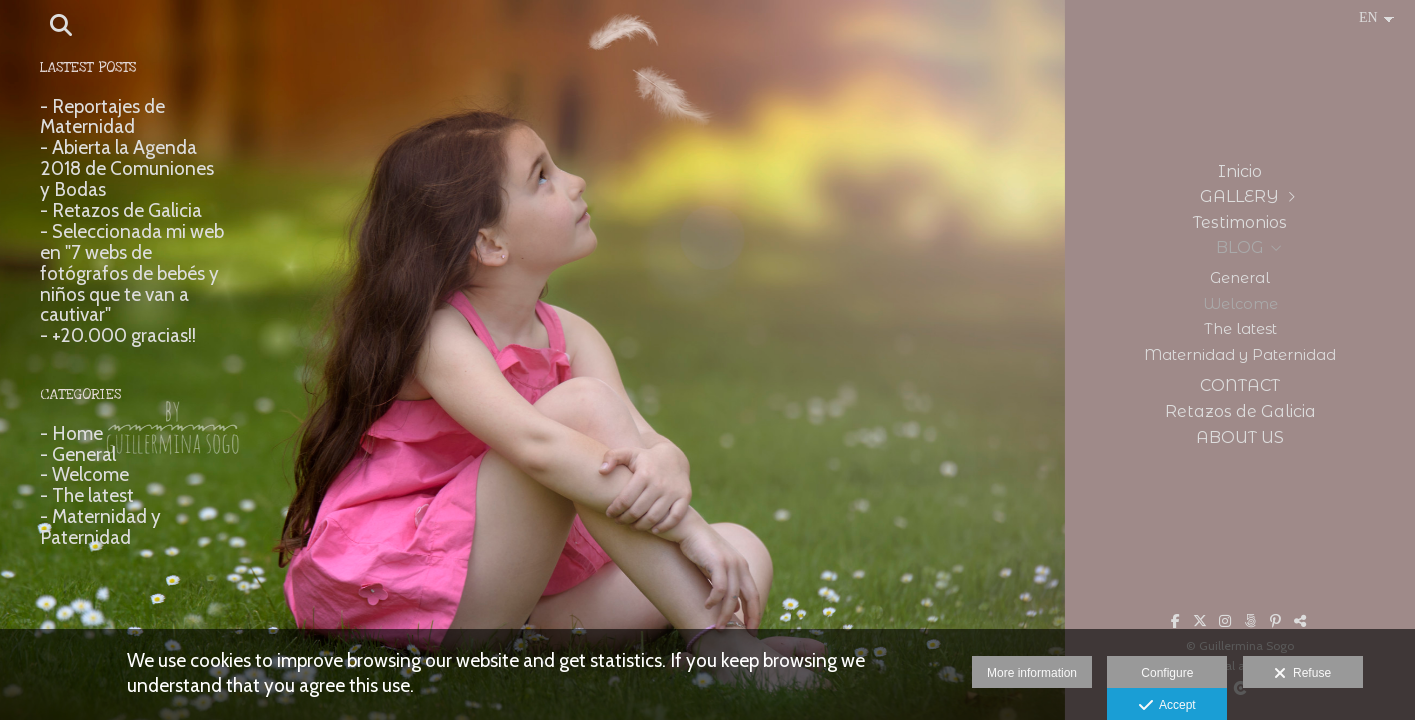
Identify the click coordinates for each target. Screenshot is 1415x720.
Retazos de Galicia (1240, 411)
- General (78, 454)
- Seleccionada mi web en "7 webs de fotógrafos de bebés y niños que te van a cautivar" (132, 273)
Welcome (1240, 304)
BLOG (1240, 247)
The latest (1240, 329)
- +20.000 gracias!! (118, 335)
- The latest (87, 495)
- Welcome (84, 474)
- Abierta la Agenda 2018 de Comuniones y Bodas (127, 168)
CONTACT (1240, 385)
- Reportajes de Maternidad (102, 117)
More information (1032, 673)
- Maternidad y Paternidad (100, 527)
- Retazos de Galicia (121, 210)
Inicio (1240, 171)
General (1240, 278)
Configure (1167, 673)
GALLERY (1239, 196)
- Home (71, 433)
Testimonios (1240, 222)
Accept (1167, 706)
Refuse (1302, 674)
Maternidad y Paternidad (1240, 355)
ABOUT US (1240, 437)
